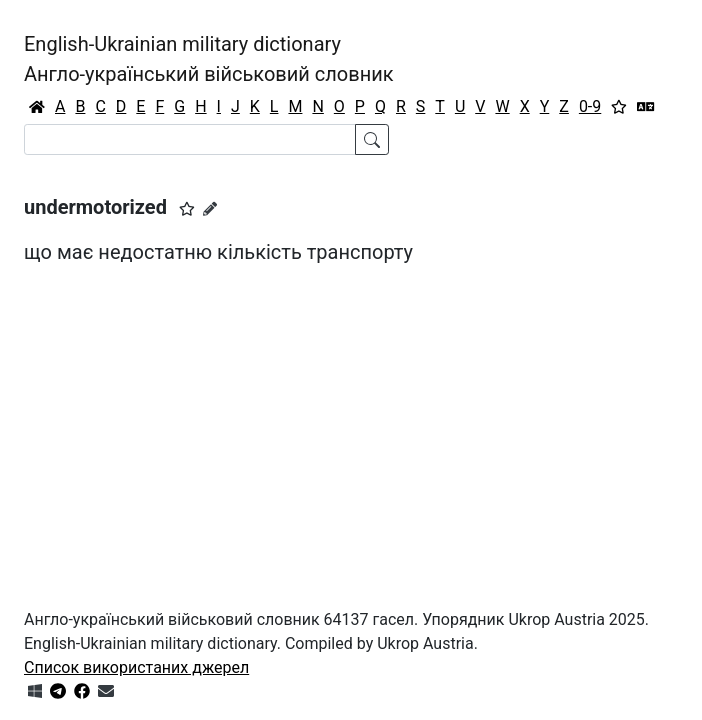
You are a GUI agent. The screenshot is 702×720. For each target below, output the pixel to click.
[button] (187, 209)
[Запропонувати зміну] (210, 209)
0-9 (590, 106)
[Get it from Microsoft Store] (35, 691)
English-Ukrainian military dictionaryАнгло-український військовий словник (209, 59)
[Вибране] (619, 107)
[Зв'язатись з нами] (106, 691)
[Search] (190, 139)
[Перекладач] (646, 107)
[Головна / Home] (37, 107)
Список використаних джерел (136, 667)
